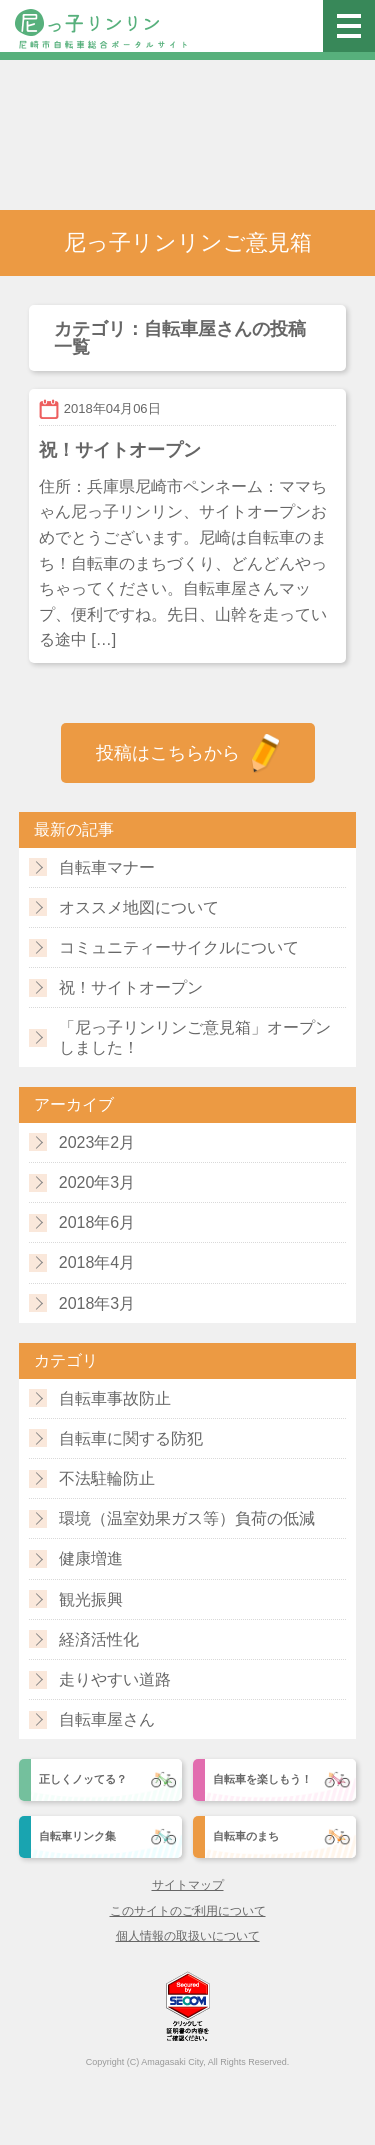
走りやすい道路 (115, 1679)
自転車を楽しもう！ (262, 1779)
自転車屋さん (107, 1719)
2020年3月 (97, 1182)
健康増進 (91, 1558)
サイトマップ (188, 1885)
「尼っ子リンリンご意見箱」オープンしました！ (195, 1037)
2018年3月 (97, 1303)
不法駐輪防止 (107, 1478)
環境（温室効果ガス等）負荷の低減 (187, 1518)
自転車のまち (246, 1836)
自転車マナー (107, 867)
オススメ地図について (139, 907)
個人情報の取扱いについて (188, 1936)
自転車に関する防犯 (131, 1438)
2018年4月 (97, 1262)
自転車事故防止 (115, 1398)
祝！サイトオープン (131, 987)
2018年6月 (97, 1222)
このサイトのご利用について (188, 1911)
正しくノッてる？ (83, 1779)
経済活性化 (99, 1639)
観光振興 (91, 1599)
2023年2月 (97, 1142)
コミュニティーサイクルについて (179, 947)
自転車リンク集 (77, 1836)
